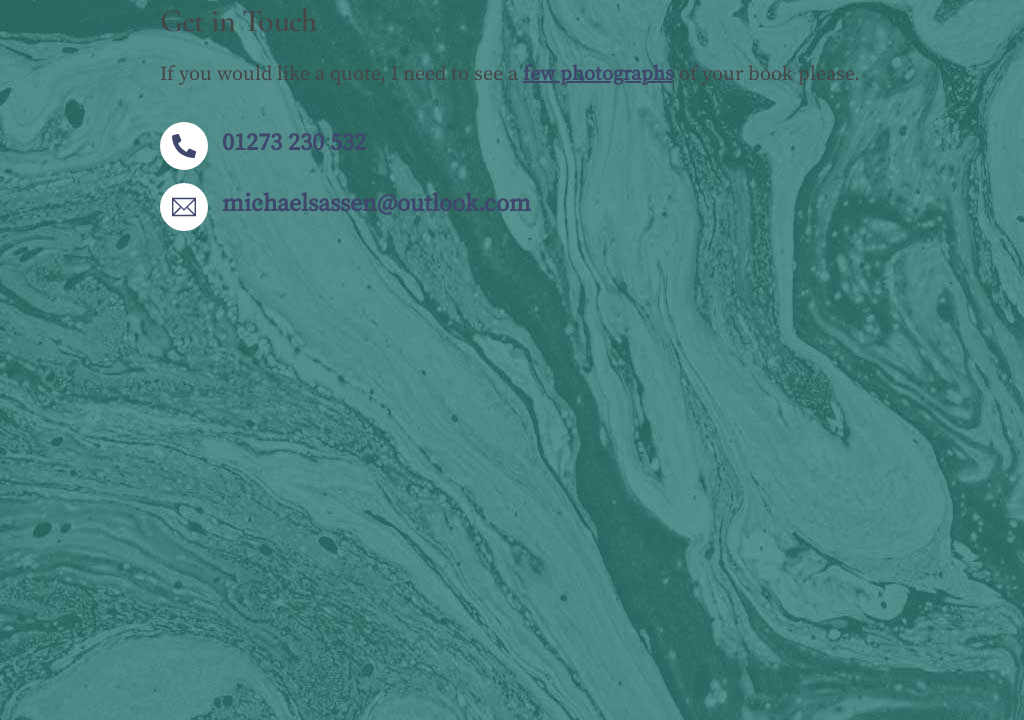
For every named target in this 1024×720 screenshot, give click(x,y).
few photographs (598, 74)
